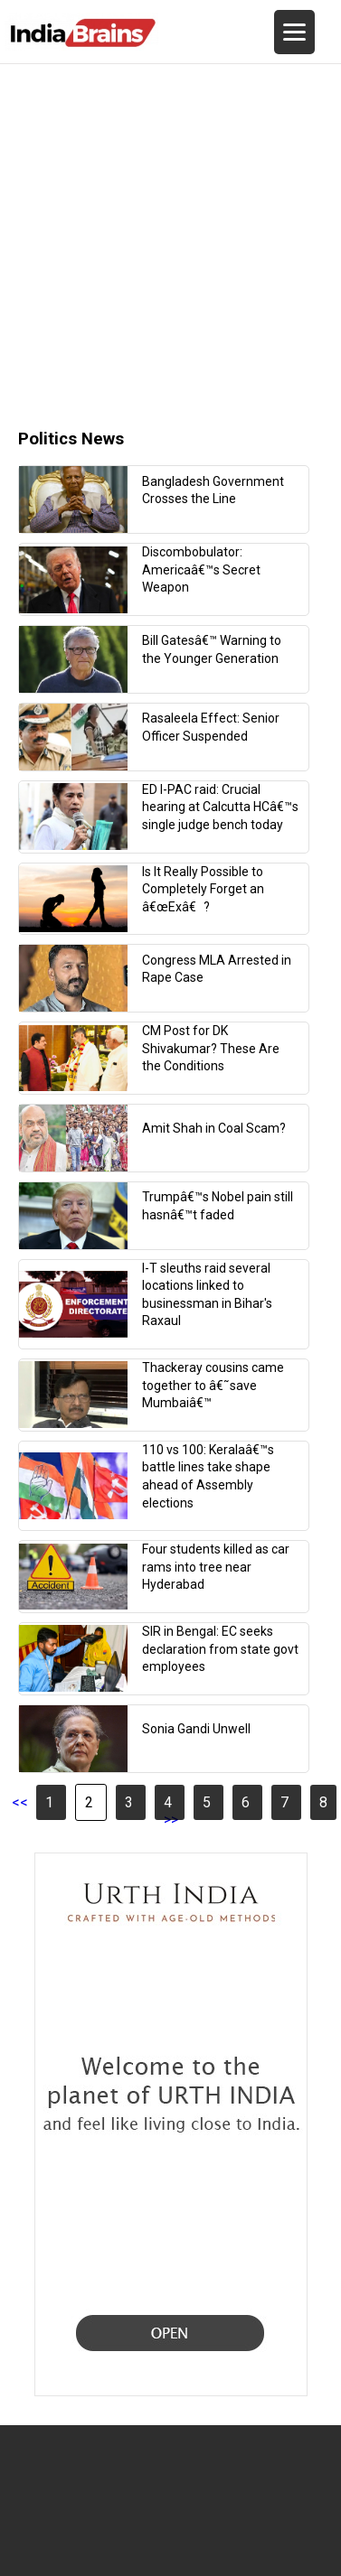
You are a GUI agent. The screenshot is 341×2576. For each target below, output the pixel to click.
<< (20, 1802)
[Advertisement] (169, 233)
